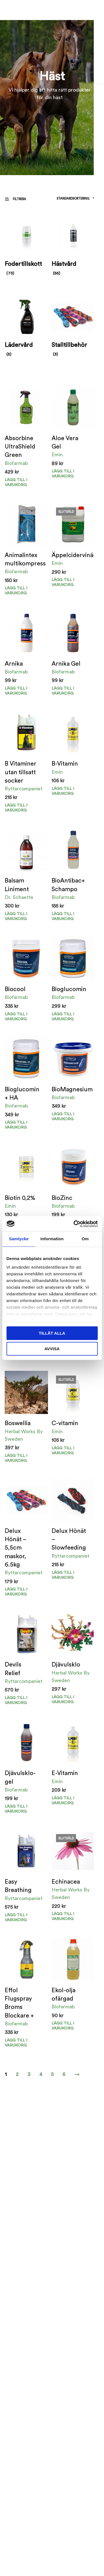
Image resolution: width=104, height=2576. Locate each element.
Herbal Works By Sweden (24, 1435)
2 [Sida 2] (17, 2074)
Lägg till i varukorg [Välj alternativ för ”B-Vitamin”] (63, 791)
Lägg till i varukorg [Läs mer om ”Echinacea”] (63, 1916)
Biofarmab (16, 463)
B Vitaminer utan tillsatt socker (20, 772)
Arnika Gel (66, 664)
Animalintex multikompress (25, 559)
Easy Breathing (18, 1886)
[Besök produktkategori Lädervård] (26, 328)
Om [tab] (85, 1238)
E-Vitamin (65, 1773)
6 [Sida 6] (63, 2074)
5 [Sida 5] (52, 2074)
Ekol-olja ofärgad (63, 1994)
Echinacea (66, 1882)
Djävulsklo (66, 1665)
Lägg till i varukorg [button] (16, 482)
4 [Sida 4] (40, 2074)
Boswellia (18, 1423)
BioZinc (62, 1198)
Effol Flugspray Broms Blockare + (19, 2003)
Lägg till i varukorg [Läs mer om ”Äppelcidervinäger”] (63, 582)
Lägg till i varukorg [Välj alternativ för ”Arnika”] (16, 690)
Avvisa (52, 1348)
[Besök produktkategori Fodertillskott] (26, 247)
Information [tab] (52, 1238)
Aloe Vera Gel (65, 442)
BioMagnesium (72, 1089)
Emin (57, 454)
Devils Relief (13, 1669)
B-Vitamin (65, 764)
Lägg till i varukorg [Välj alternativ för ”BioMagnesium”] (63, 1116)
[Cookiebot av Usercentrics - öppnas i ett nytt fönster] (74, 1223)
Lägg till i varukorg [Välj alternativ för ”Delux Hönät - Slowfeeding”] (63, 1575)
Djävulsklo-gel (20, 1777)
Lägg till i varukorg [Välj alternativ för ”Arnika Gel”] (63, 690)
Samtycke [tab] (19, 1238)
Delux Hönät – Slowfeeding (69, 1539)
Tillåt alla (52, 1333)
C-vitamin (65, 1423)
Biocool (15, 989)
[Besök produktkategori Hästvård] (73, 247)
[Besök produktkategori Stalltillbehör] (73, 328)
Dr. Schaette (19, 897)
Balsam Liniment (17, 885)
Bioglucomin (69, 989)
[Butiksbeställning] (59, 198)
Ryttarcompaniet (23, 788)
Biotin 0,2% (20, 1198)
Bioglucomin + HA (22, 1094)
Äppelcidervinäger (77, 555)
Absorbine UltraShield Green (20, 446)
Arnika (14, 664)
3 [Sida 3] (28, 2074)
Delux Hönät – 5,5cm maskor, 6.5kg (15, 1548)
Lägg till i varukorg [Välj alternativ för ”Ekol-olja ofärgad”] (63, 2025)
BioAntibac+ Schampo (68, 885)
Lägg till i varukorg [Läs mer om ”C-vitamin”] (63, 1450)
